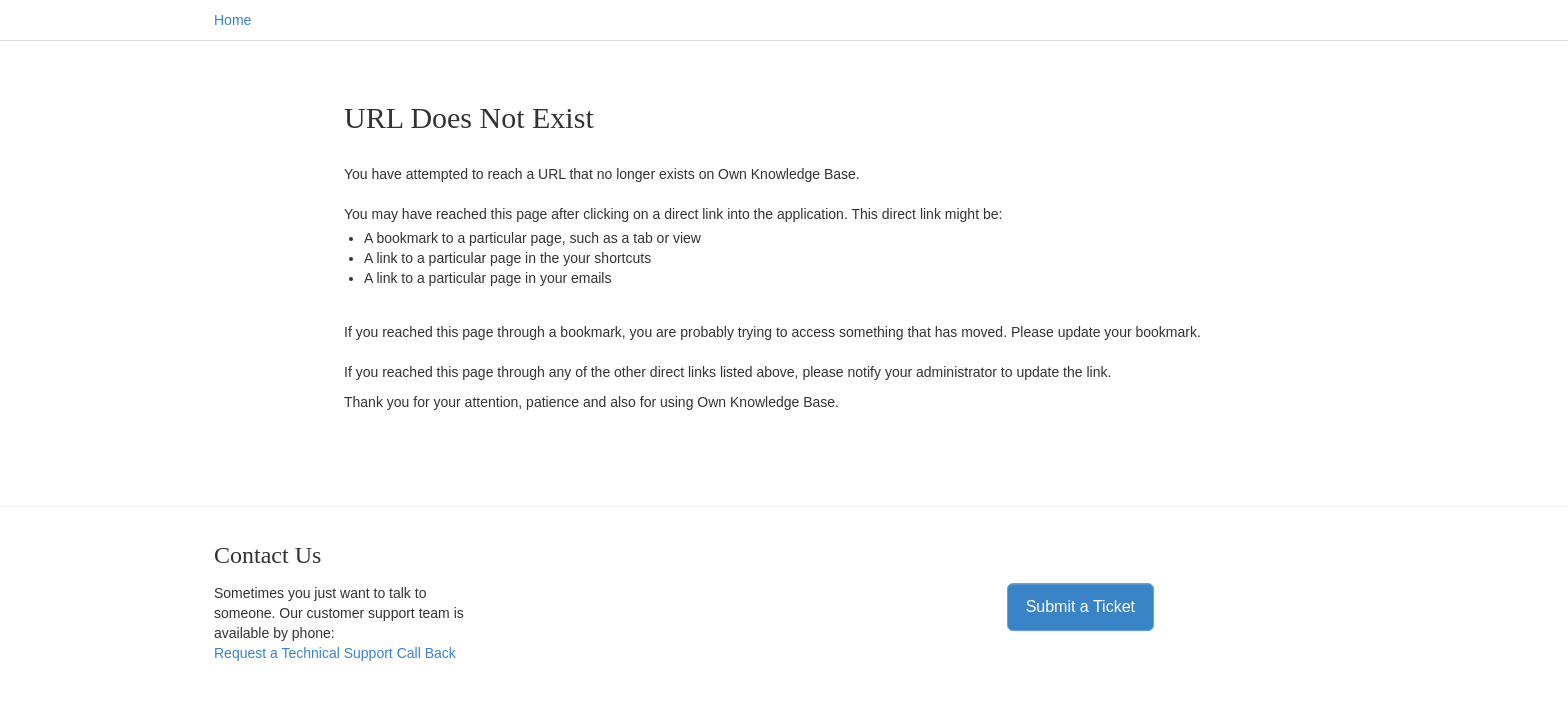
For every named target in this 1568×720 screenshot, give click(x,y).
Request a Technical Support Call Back (335, 653)
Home (232, 20)
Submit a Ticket (1080, 606)
